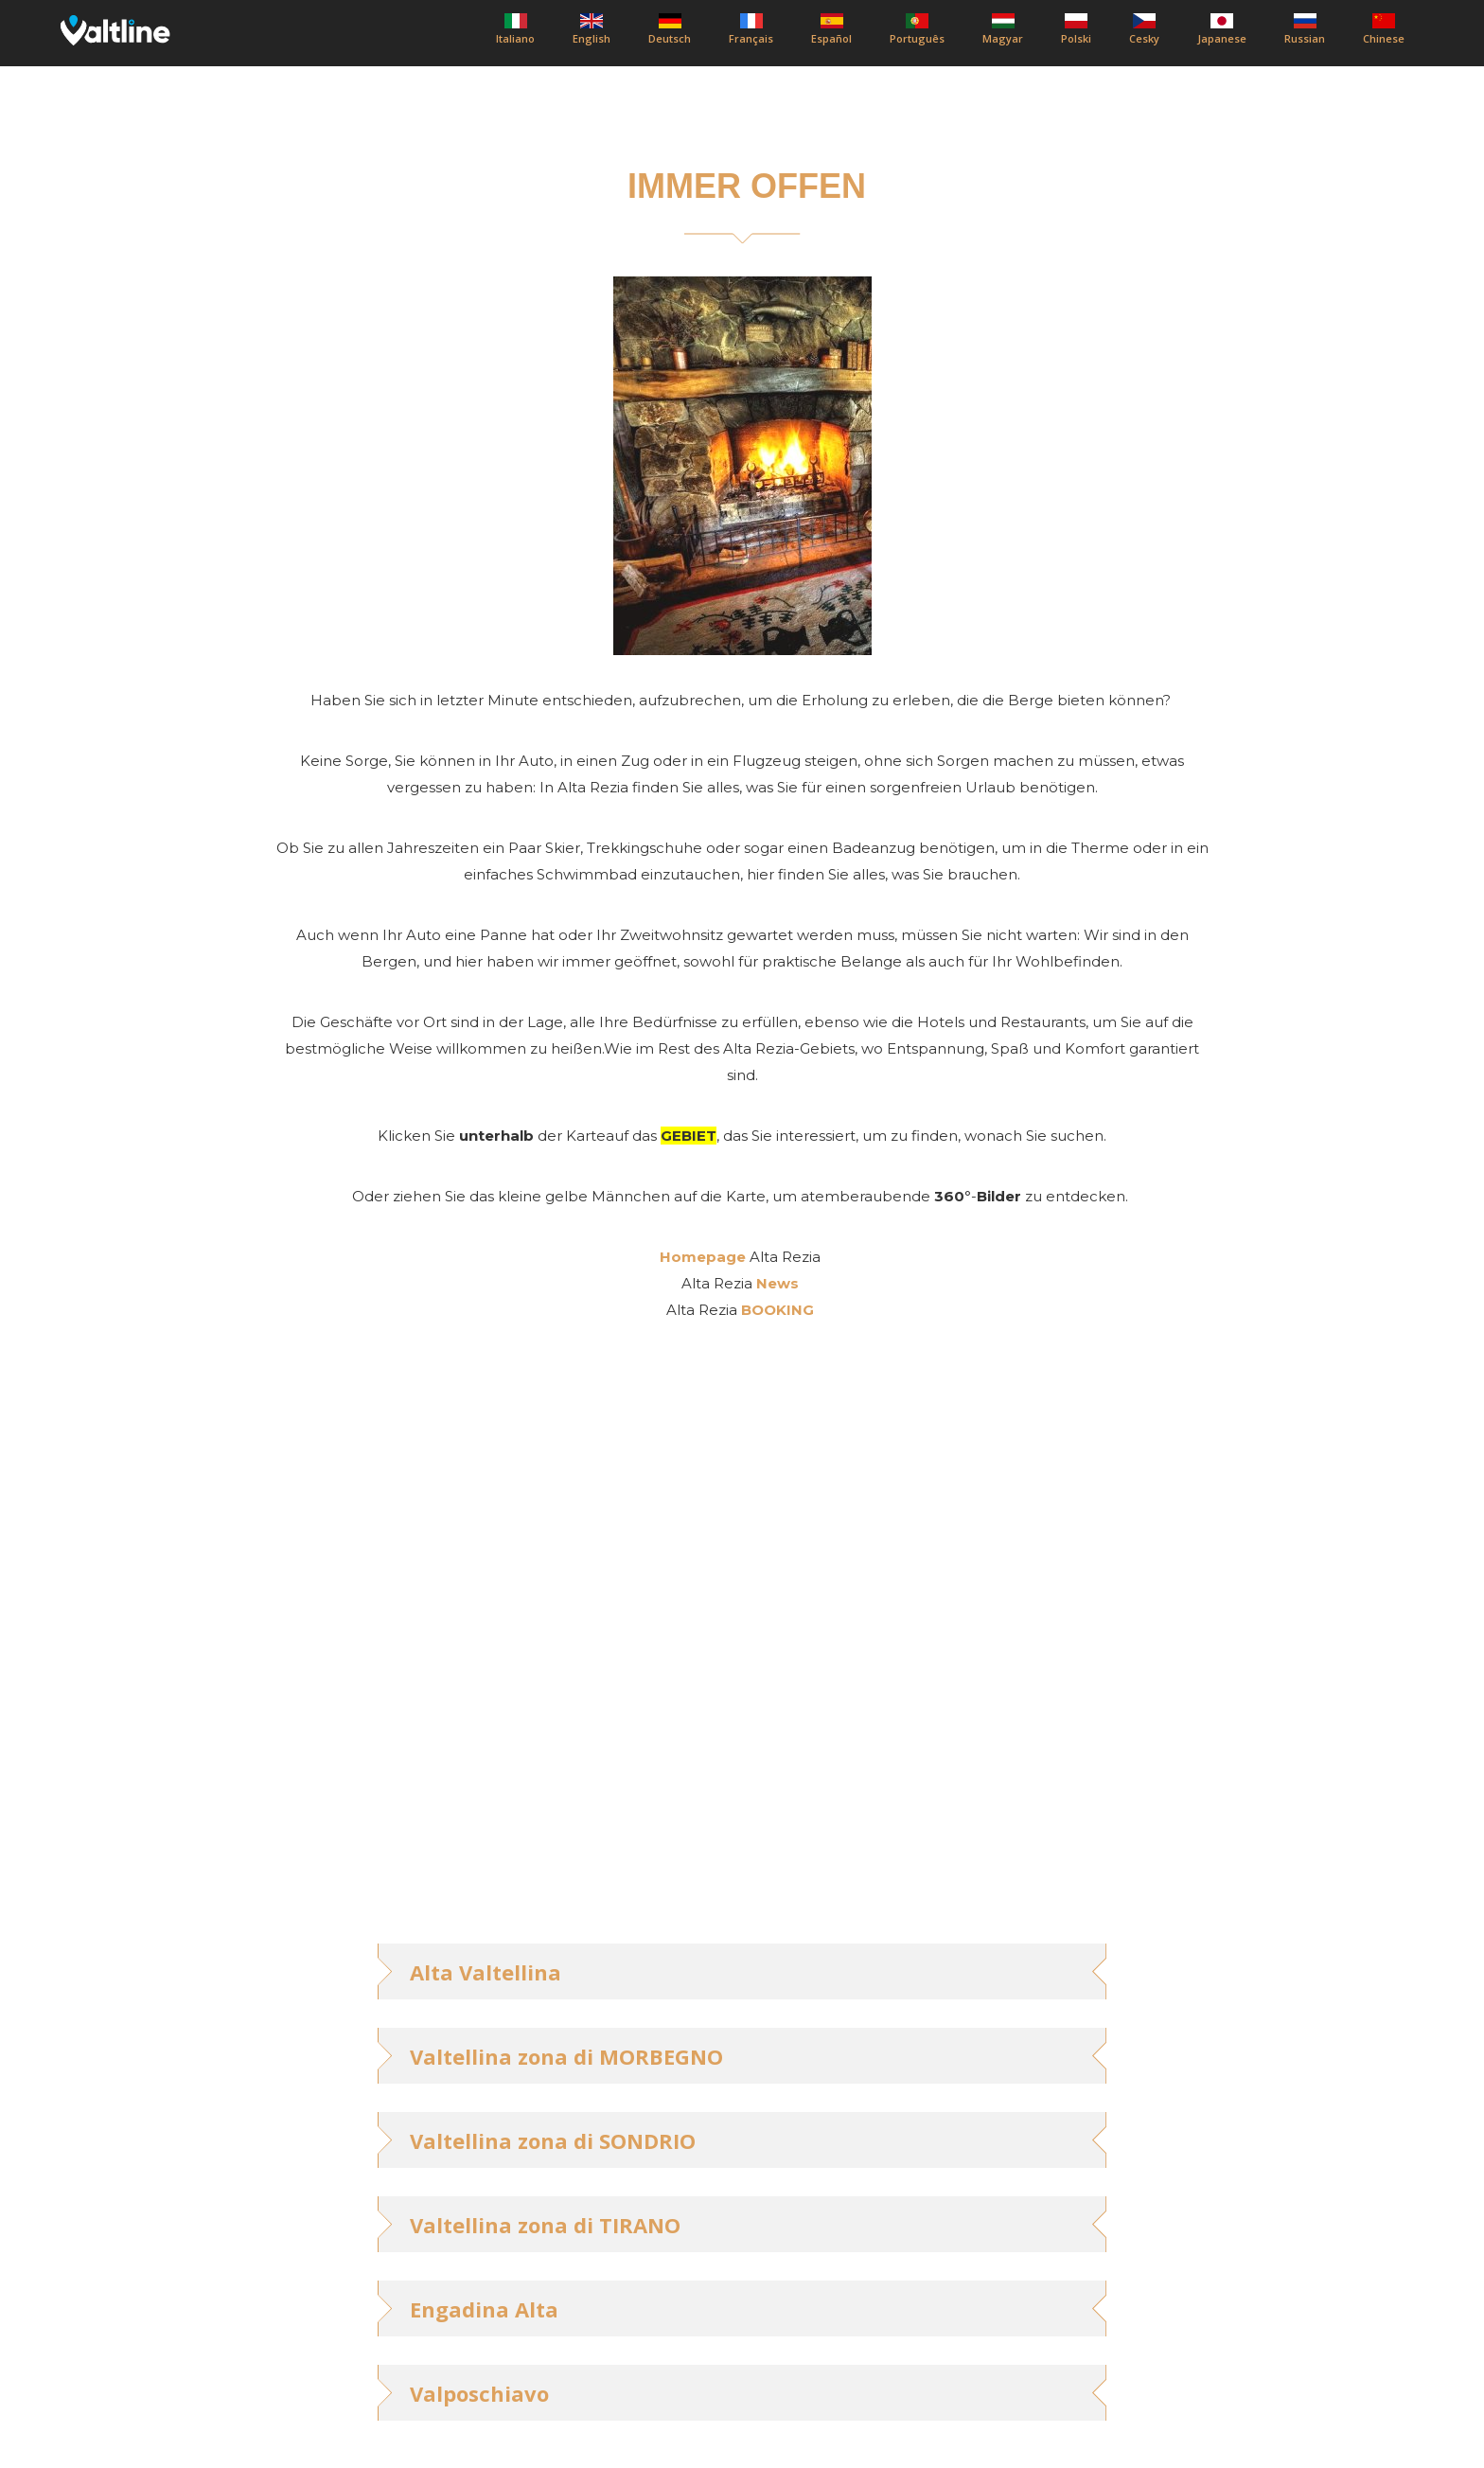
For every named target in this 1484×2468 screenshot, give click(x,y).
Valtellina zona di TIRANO (545, 2225)
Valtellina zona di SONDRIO (553, 2140)
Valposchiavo (479, 2393)
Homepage (703, 1257)
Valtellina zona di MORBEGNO (566, 2056)
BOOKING (777, 1310)
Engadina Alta (484, 2309)
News (777, 1283)
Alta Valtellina (485, 1972)
